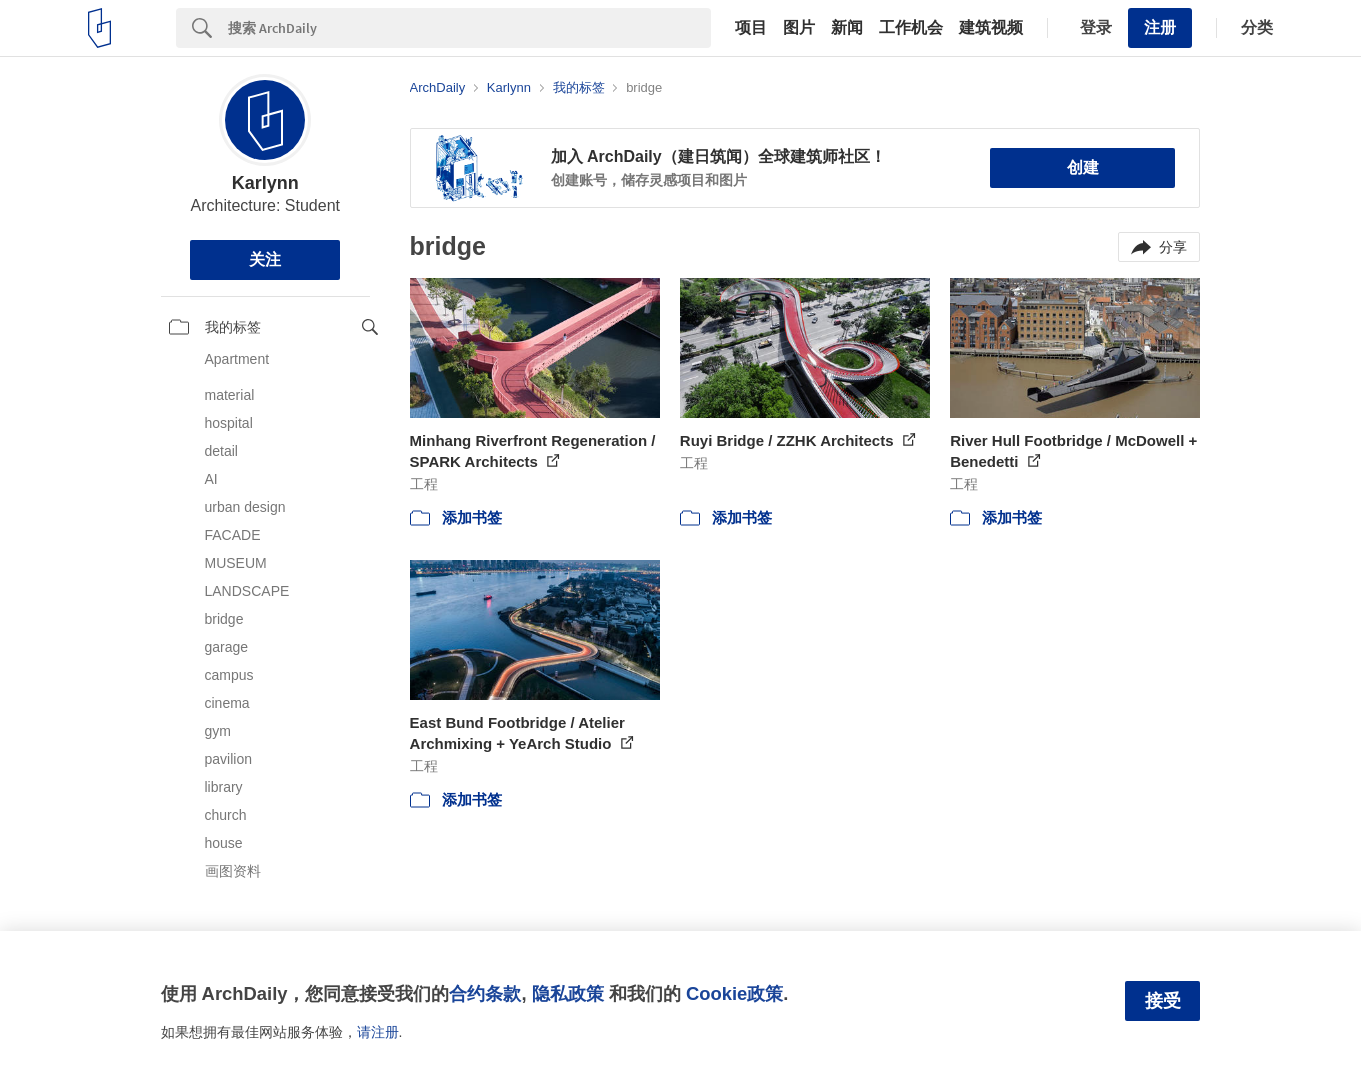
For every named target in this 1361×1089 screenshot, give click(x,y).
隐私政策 (568, 993)
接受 (1163, 1001)
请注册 (378, 1032)
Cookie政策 (734, 993)
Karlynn (265, 183)
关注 (265, 259)
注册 (1160, 27)
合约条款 (485, 993)
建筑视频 (991, 28)
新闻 (847, 28)
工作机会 (911, 28)
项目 (751, 28)
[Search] (469, 28)
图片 (799, 28)
